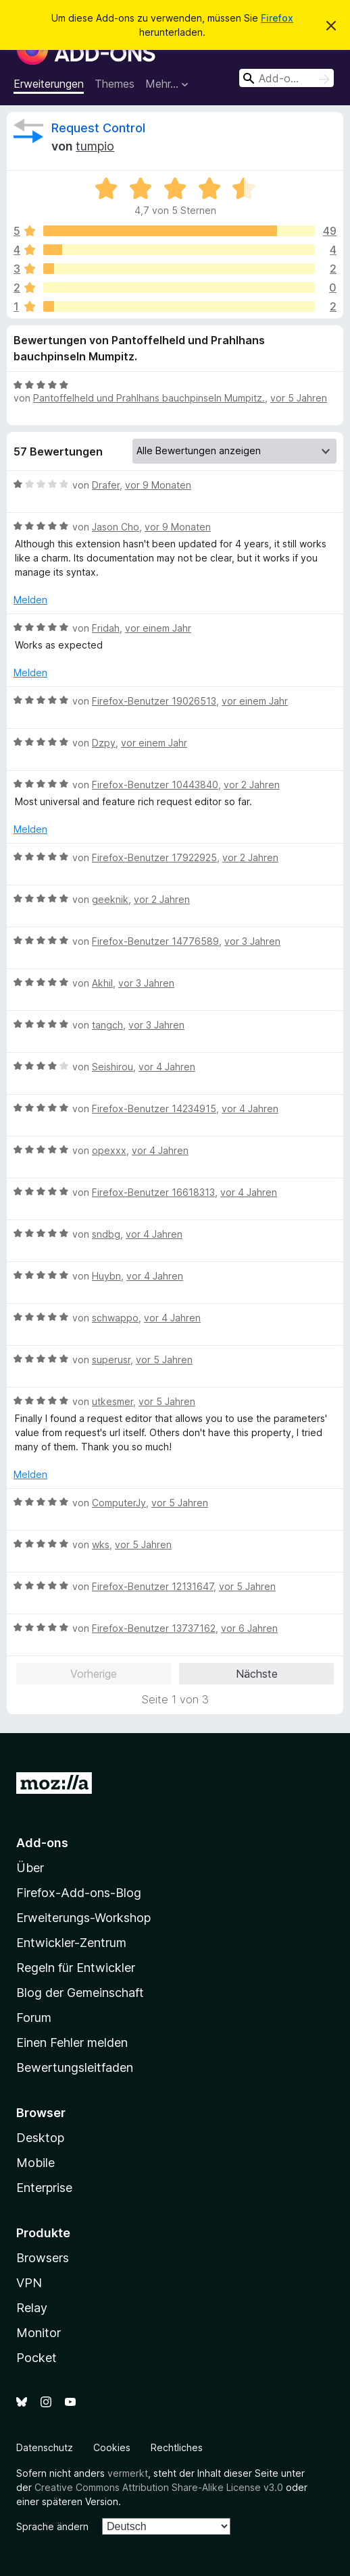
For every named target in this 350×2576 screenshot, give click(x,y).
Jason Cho (115, 526)
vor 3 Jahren (252, 941)
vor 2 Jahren (252, 784)
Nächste (257, 1673)
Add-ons (42, 1843)
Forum (33, 2017)
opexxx (109, 1150)
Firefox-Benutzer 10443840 (155, 784)
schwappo (115, 1317)
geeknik (110, 899)
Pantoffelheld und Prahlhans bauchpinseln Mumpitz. (149, 398)
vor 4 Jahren (167, 1066)
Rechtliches (177, 2447)
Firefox (277, 18)
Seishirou (112, 1066)
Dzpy (104, 742)
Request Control (98, 128)
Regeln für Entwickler (75, 1968)
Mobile (35, 2163)
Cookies (111, 2447)
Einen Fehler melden (72, 2042)
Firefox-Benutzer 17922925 (154, 857)
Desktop (40, 2138)
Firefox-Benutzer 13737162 (154, 1628)
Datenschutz (44, 2447)
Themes (114, 83)
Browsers (42, 2258)
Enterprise (44, 2188)
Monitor (38, 2333)
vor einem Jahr (158, 628)
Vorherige (93, 1673)
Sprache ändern (52, 2526)
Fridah (106, 628)
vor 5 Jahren (298, 398)
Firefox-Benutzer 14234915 (154, 1108)
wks (100, 1544)
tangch (107, 1025)
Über (30, 1868)
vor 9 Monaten (158, 485)
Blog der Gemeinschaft (80, 1992)
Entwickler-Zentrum (71, 1943)
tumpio (95, 146)
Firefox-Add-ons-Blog (78, 1893)
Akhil (102, 983)
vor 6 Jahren (249, 1628)
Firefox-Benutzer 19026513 (154, 701)
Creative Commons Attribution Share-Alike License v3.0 (158, 2487)
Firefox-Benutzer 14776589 (155, 941)
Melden (30, 599)
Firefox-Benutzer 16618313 (153, 1192)
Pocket (36, 2358)
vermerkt (127, 2473)
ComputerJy (119, 1502)
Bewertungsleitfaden (74, 2067)
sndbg (106, 1234)
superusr (111, 1359)
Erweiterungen (49, 83)
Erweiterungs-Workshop (83, 1918)
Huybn (106, 1276)
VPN (29, 2283)
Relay (31, 2308)
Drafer (106, 485)
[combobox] (286, 78)
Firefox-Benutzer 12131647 (153, 1586)
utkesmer (112, 1401)
